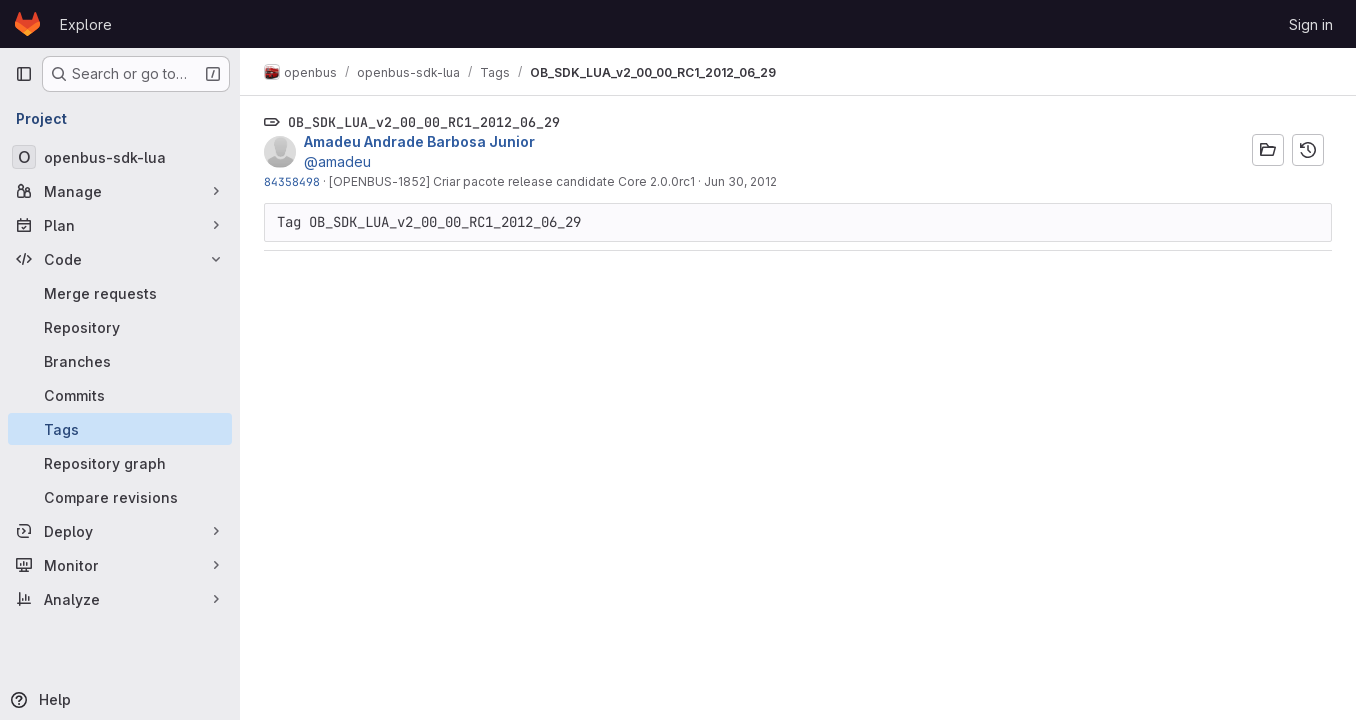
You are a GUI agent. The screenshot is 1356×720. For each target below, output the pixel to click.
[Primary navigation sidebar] (24, 74)
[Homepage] (27, 24)
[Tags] (120, 429)
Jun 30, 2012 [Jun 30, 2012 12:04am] (740, 181)
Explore (86, 24)
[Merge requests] (120, 293)
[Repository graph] (120, 463)
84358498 (292, 181)
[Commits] (120, 395)
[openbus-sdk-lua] (120, 157)
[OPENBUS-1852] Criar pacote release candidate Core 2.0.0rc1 (512, 181)
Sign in (1311, 24)
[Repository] (120, 327)
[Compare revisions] (120, 497)
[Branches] (120, 361)
